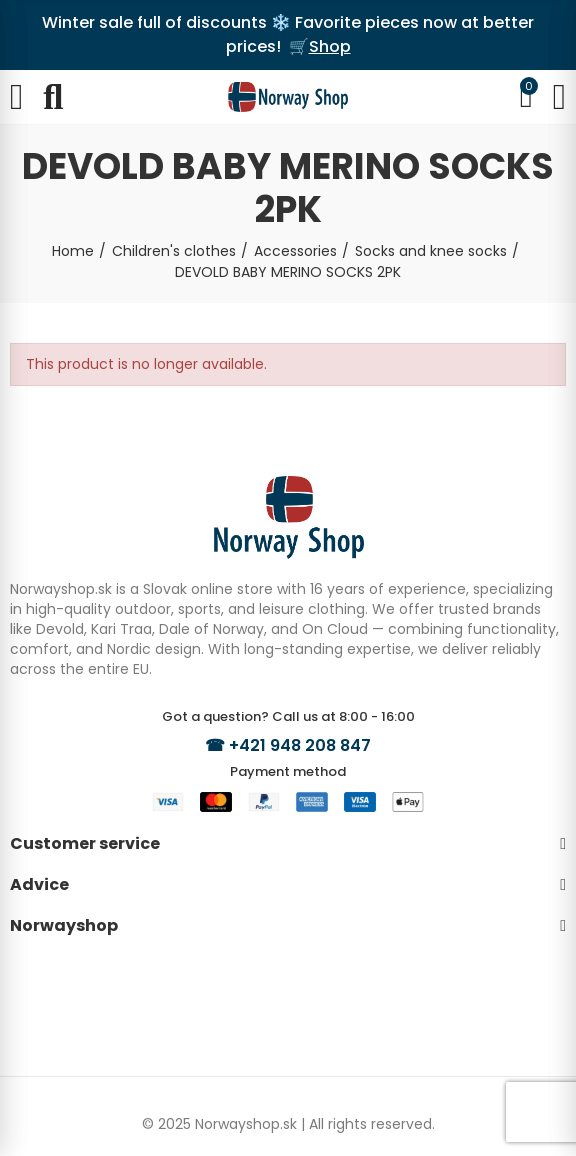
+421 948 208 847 (300, 745)
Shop (330, 46)
